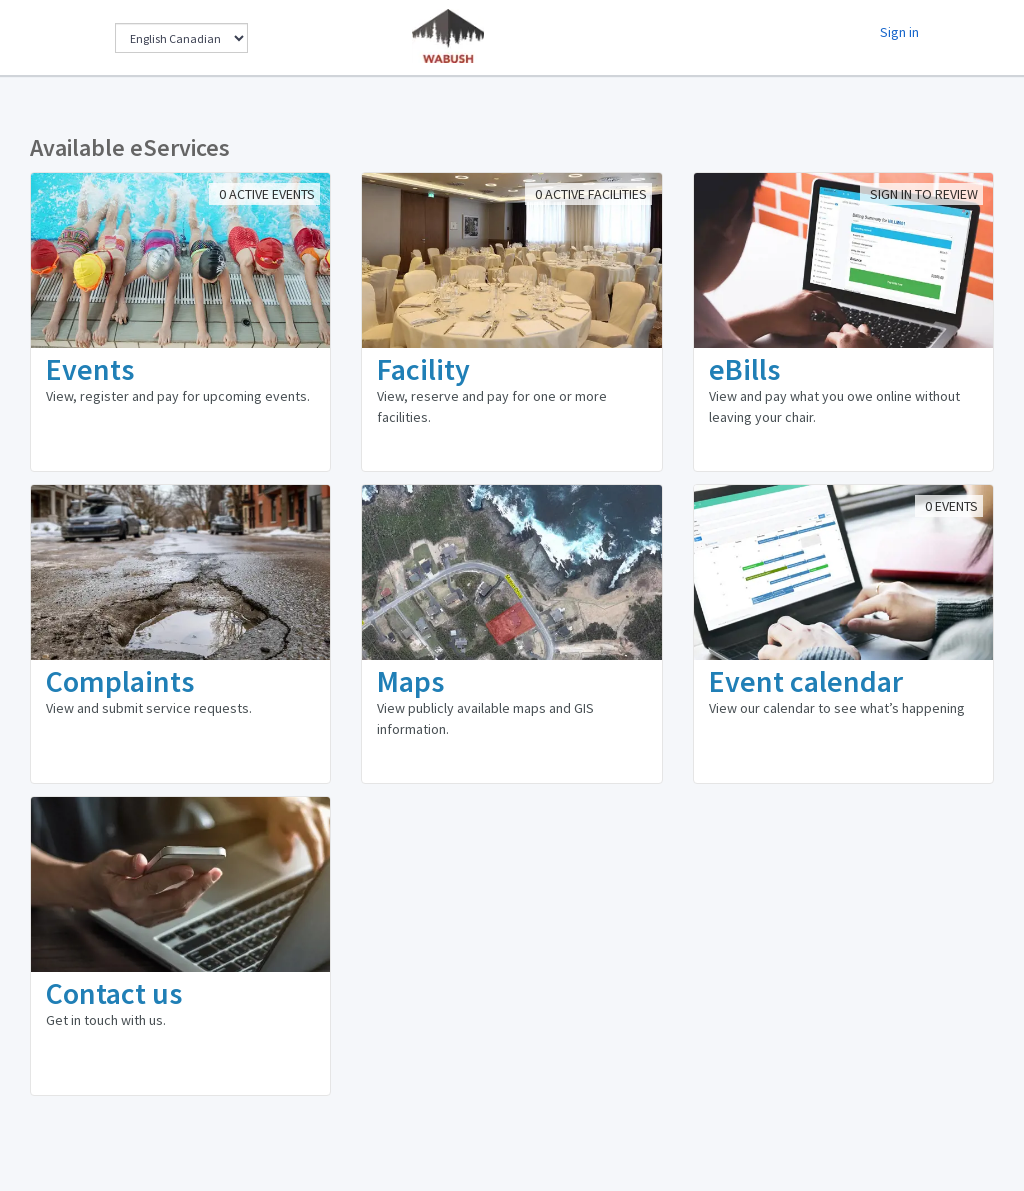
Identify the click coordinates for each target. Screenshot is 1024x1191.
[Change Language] (181, 38)
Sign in (899, 32)
